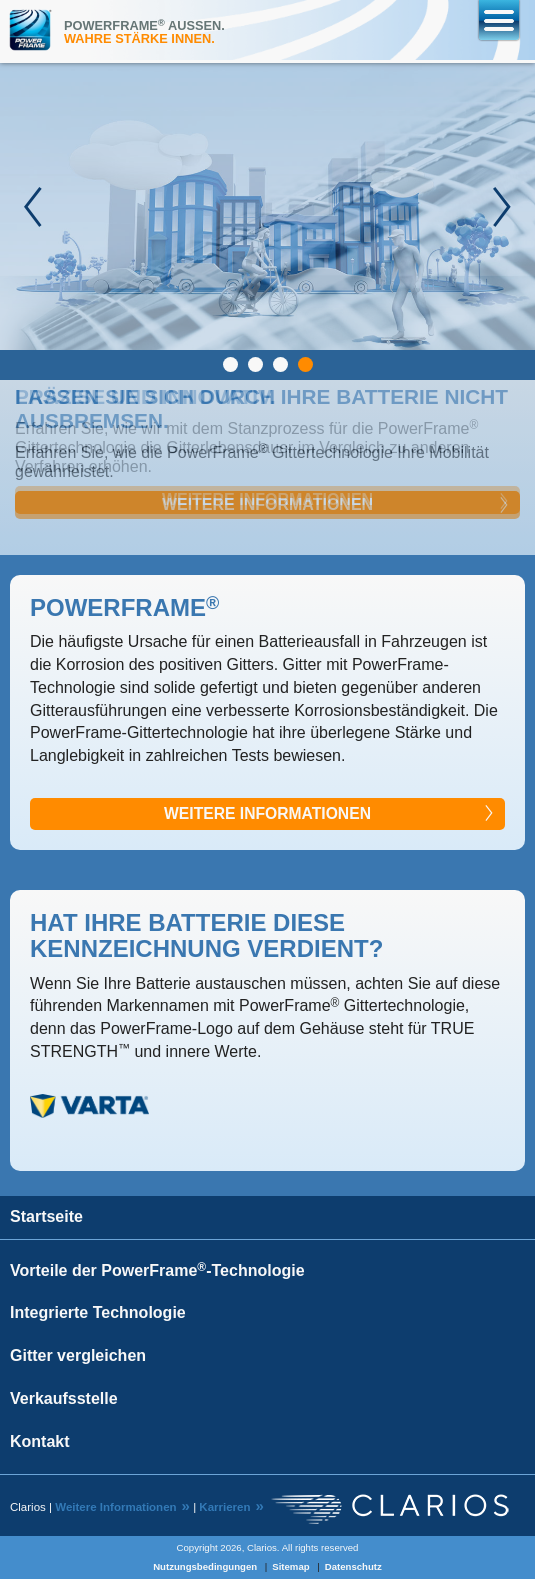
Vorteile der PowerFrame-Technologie (157, 1270)
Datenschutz (353, 1566)
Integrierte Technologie (98, 1312)
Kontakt (40, 1441)
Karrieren (224, 1507)
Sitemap (290, 1566)
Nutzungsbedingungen (205, 1566)
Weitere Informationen (267, 504)
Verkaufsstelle (64, 1398)
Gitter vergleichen (78, 1355)
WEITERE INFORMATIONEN (267, 813)
